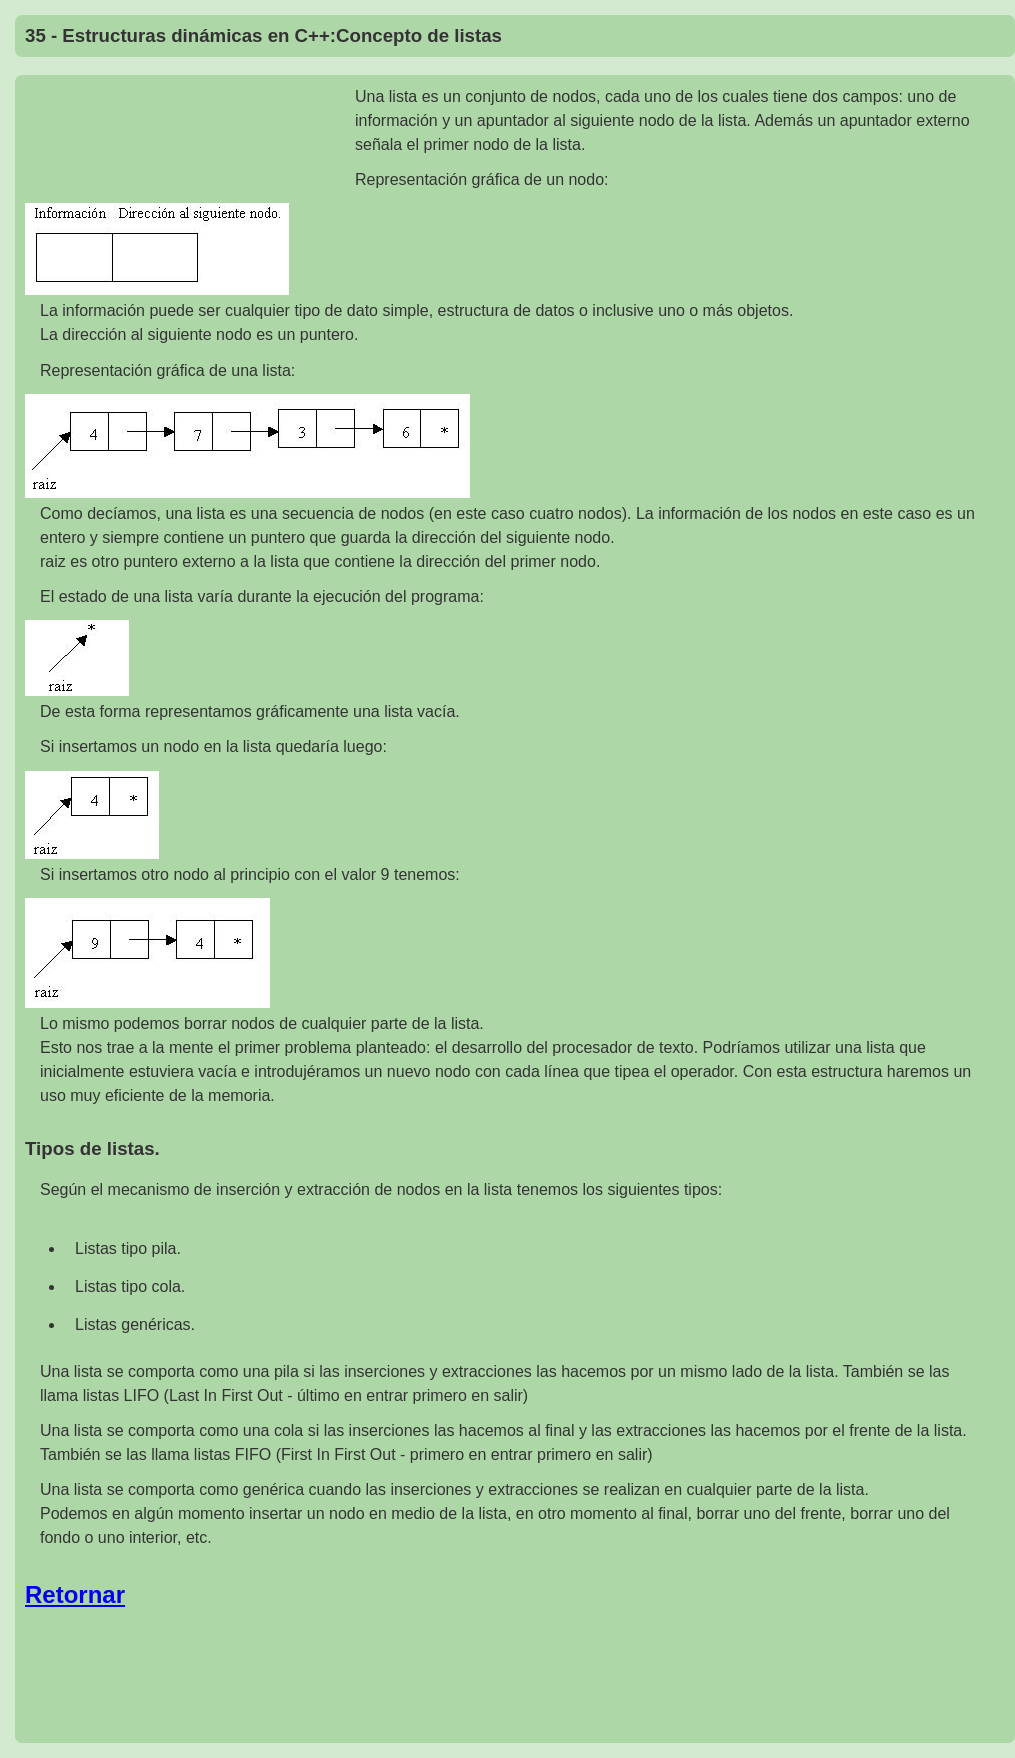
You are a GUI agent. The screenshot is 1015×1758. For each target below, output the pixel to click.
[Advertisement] (190, 140)
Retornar (75, 1594)
